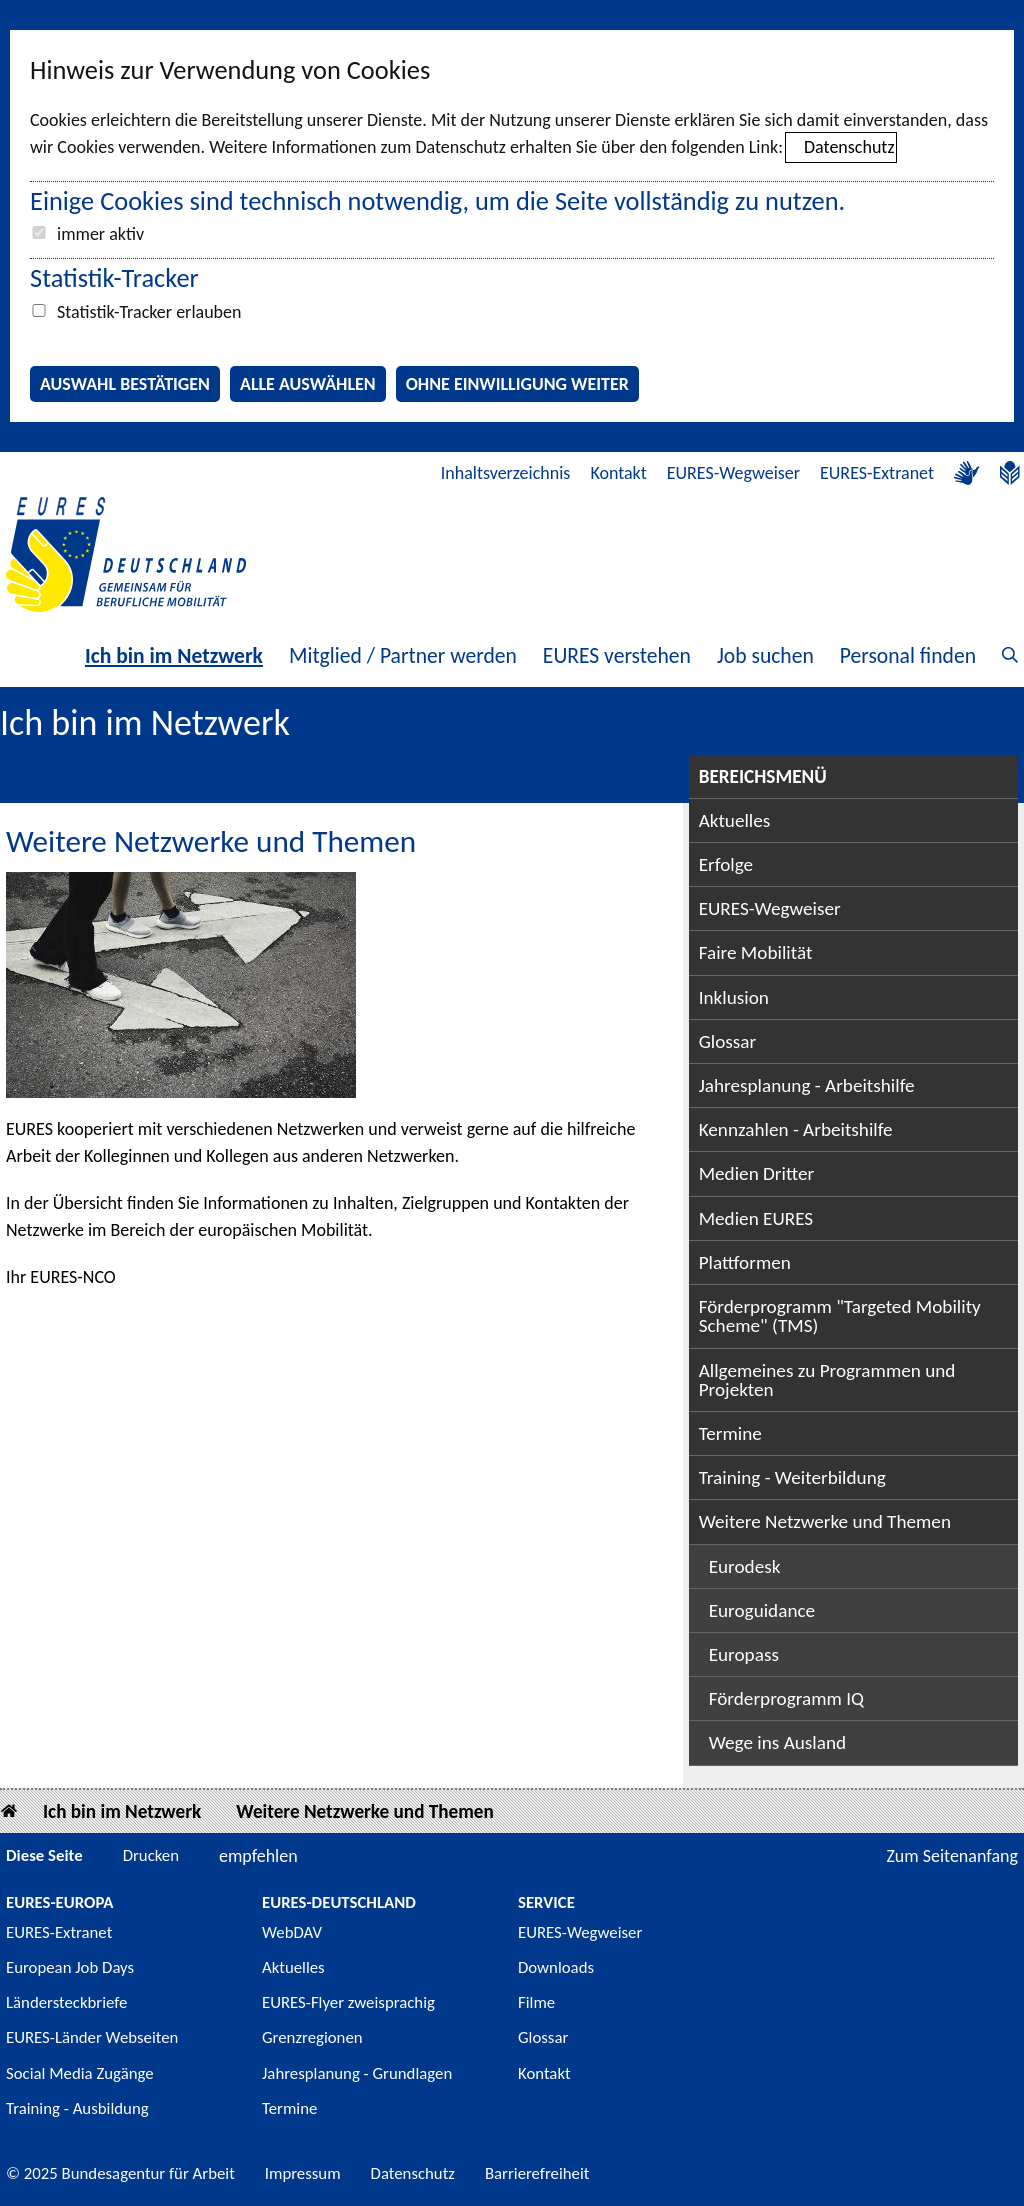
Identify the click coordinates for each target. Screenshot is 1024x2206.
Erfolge (726, 864)
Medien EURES (756, 1218)
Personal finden (908, 655)
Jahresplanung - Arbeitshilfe (807, 1085)
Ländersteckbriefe (66, 2002)
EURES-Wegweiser (733, 473)
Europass (744, 1654)
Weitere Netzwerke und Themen (825, 1521)
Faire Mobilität (756, 952)
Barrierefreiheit (537, 2173)
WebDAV (292, 1932)
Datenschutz (849, 147)
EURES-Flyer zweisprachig (348, 2002)
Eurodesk (745, 1566)
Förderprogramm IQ (786, 1698)
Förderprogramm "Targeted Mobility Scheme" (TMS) (840, 1316)
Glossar (728, 1041)
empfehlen (258, 1856)
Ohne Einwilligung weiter (517, 384)
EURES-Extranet (877, 473)
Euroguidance (762, 1610)
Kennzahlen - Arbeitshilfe (796, 1129)
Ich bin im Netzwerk (174, 655)
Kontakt (618, 473)
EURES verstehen (617, 655)
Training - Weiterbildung (792, 1477)
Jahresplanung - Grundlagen (357, 2073)
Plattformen (745, 1262)
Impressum (303, 2173)
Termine (730, 1433)
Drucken (151, 1855)
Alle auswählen (308, 384)
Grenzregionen (312, 2037)
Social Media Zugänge (80, 2073)
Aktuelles (735, 820)
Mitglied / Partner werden (403, 655)
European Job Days (70, 1967)
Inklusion (734, 997)
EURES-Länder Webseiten (92, 2037)
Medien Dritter (757, 1173)
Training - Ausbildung (77, 2108)
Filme (536, 2002)
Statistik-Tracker (114, 278)
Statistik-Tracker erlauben (149, 312)
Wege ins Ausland (777, 1742)
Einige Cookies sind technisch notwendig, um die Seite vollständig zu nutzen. (437, 201)
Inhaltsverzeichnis (506, 473)
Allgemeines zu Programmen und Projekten (827, 1380)
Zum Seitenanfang (952, 1856)
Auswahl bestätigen (125, 384)
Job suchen (765, 655)
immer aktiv (100, 234)
